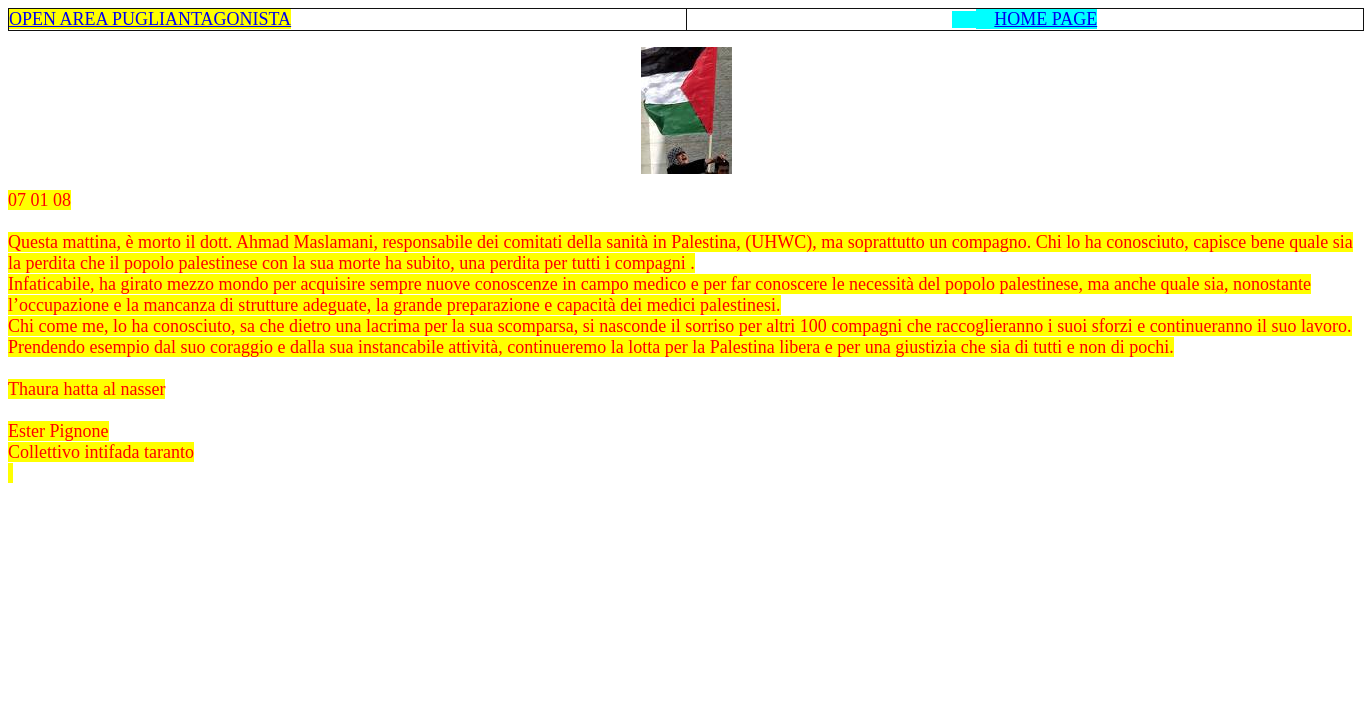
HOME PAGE (1045, 19)
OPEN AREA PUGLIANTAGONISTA (150, 19)
